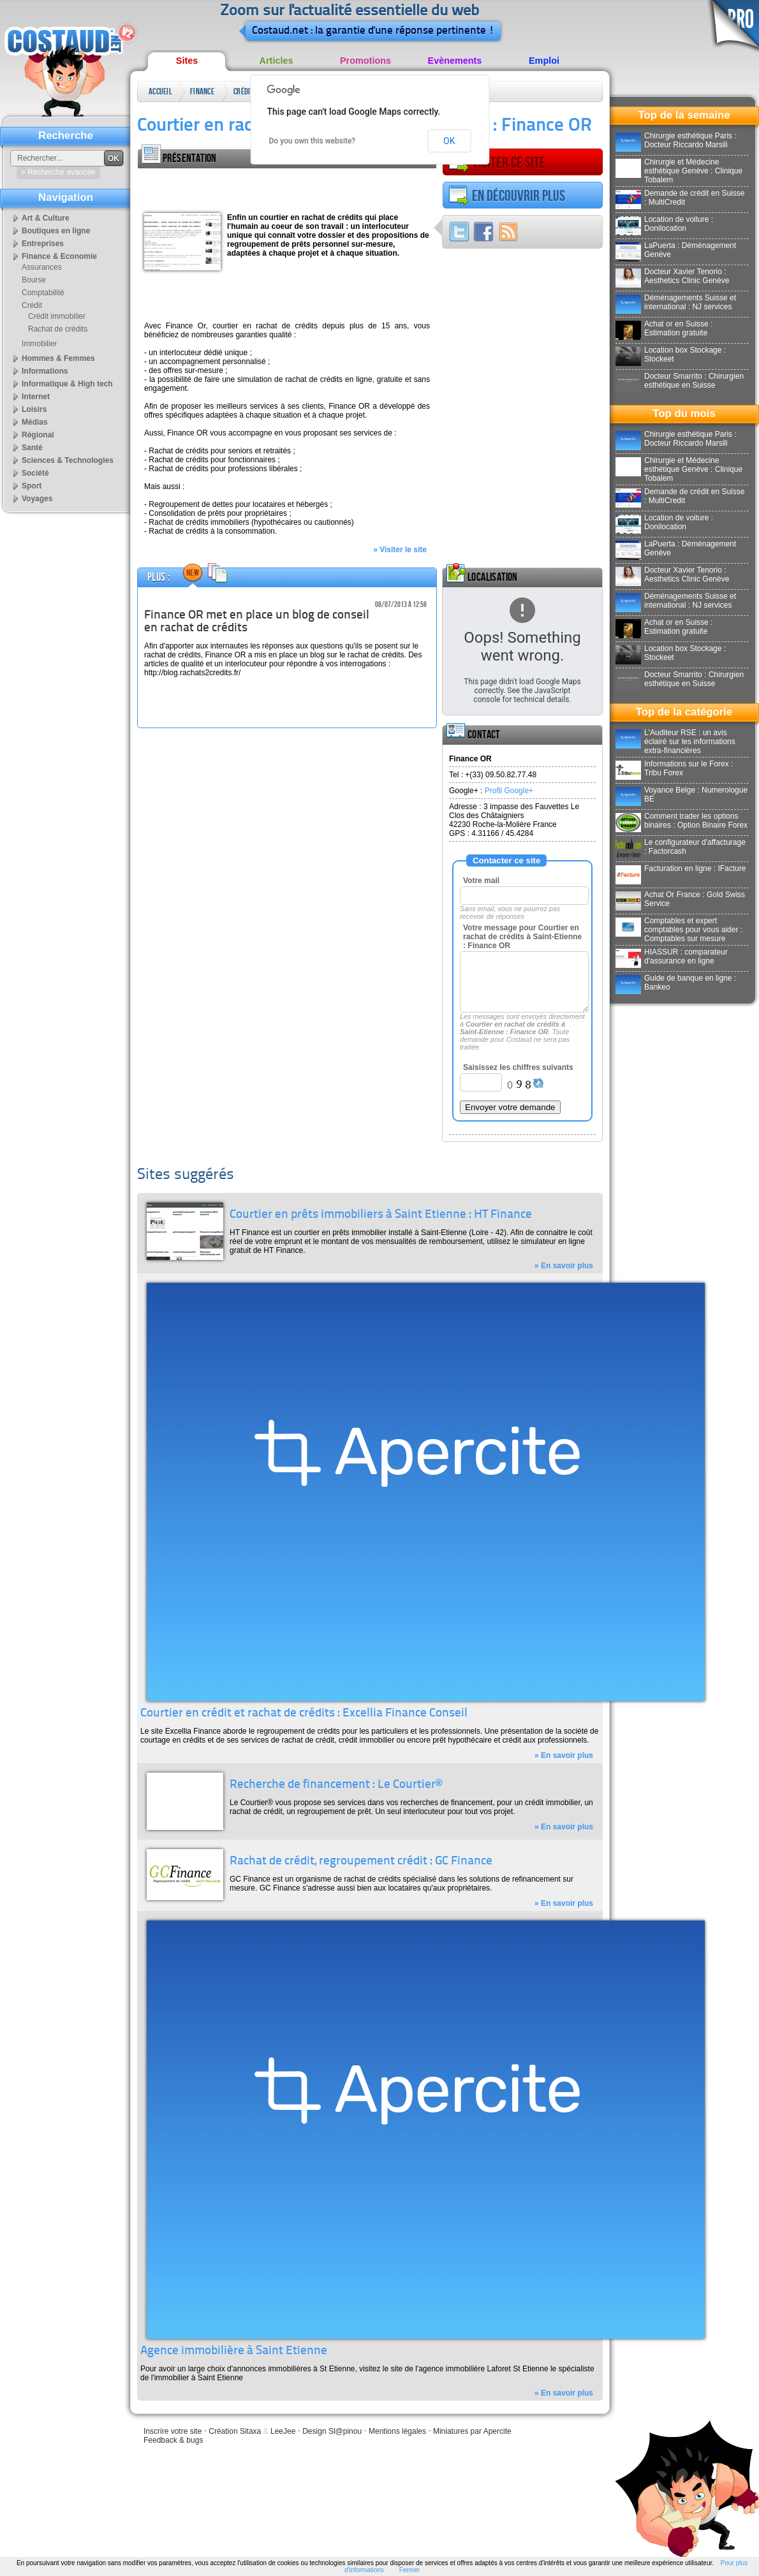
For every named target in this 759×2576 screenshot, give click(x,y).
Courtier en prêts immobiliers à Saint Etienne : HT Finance (381, 1215)
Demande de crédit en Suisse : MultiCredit (679, 198)
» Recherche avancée (58, 172)
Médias (35, 422)
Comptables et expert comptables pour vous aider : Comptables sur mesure (678, 929)
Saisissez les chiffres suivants (518, 1067)
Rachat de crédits (57, 329)
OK (449, 141)
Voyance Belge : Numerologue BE (681, 794)
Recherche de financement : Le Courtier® (336, 1785)
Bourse (34, 279)
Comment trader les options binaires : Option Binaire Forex (681, 821)
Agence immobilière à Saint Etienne (233, 2351)
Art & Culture (46, 218)
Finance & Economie (203, 94)
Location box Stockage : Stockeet (670, 354)
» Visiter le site (400, 549)
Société (35, 473)
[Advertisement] (287, 187)
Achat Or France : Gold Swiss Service (680, 899)
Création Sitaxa (235, 2431)
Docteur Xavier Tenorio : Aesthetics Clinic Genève (672, 276)
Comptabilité (43, 292)
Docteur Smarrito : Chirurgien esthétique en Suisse (679, 381)
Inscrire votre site (173, 2431)
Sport (31, 485)
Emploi (544, 60)
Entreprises (43, 243)
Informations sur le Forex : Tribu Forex (674, 768)
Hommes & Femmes (58, 358)
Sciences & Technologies (68, 460)
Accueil (160, 91)
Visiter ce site (496, 162)
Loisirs (34, 409)
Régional (38, 434)
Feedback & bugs (173, 2440)
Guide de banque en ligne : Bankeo (675, 983)
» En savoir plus (563, 1265)
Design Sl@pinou (332, 2431)
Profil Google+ (509, 790)
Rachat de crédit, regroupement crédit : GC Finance (361, 1861)
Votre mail (481, 880)
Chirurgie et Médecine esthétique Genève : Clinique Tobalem (678, 170)
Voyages (37, 498)
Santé (32, 447)
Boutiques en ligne (56, 230)
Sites (187, 60)
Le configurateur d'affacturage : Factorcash (680, 847)
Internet (36, 396)
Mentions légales (397, 2431)
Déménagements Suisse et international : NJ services (675, 302)
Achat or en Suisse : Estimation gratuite (663, 328)
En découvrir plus (506, 196)
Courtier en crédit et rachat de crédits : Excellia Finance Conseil (304, 1714)
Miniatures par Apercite (472, 2431)
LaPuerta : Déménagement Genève (675, 250)
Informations (45, 371)
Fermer (409, 2569)
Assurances (42, 267)
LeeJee (282, 2431)
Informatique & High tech (67, 383)
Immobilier (39, 343)
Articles (276, 60)
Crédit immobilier (56, 316)
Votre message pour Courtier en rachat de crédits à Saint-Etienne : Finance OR (522, 936)
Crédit (243, 91)
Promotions (365, 60)
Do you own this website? (312, 140)
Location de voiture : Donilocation (664, 224)
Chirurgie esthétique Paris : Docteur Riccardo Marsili (676, 140)
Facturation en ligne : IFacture (680, 868)
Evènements (455, 60)
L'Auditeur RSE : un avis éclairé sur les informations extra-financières (675, 741)
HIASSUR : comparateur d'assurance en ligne (671, 956)
